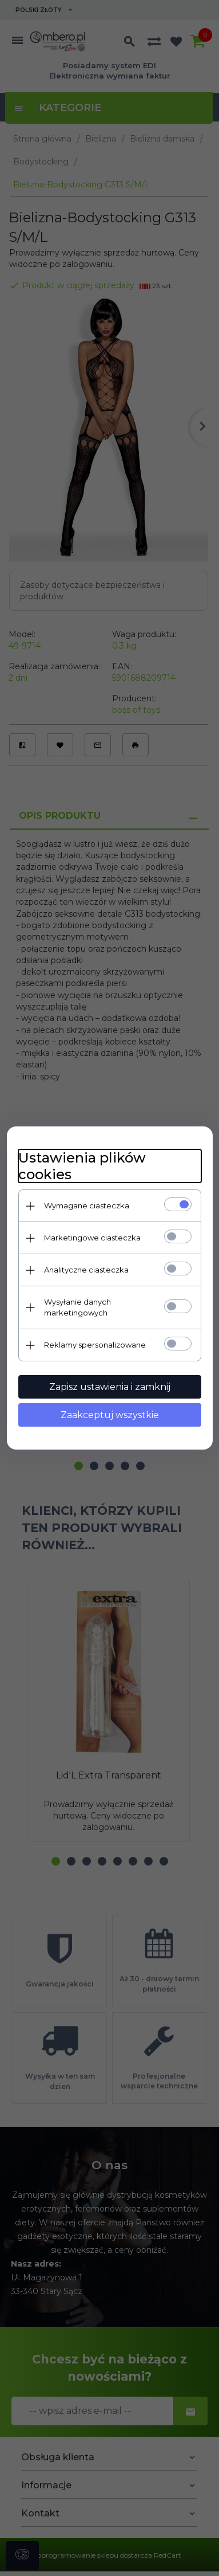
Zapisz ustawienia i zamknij (109, 1386)
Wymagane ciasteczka (86, 1205)
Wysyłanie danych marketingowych (77, 1307)
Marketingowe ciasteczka (92, 1237)
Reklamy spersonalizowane (95, 1344)
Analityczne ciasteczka (86, 1269)
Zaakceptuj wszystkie (110, 1414)
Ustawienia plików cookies (82, 1166)
